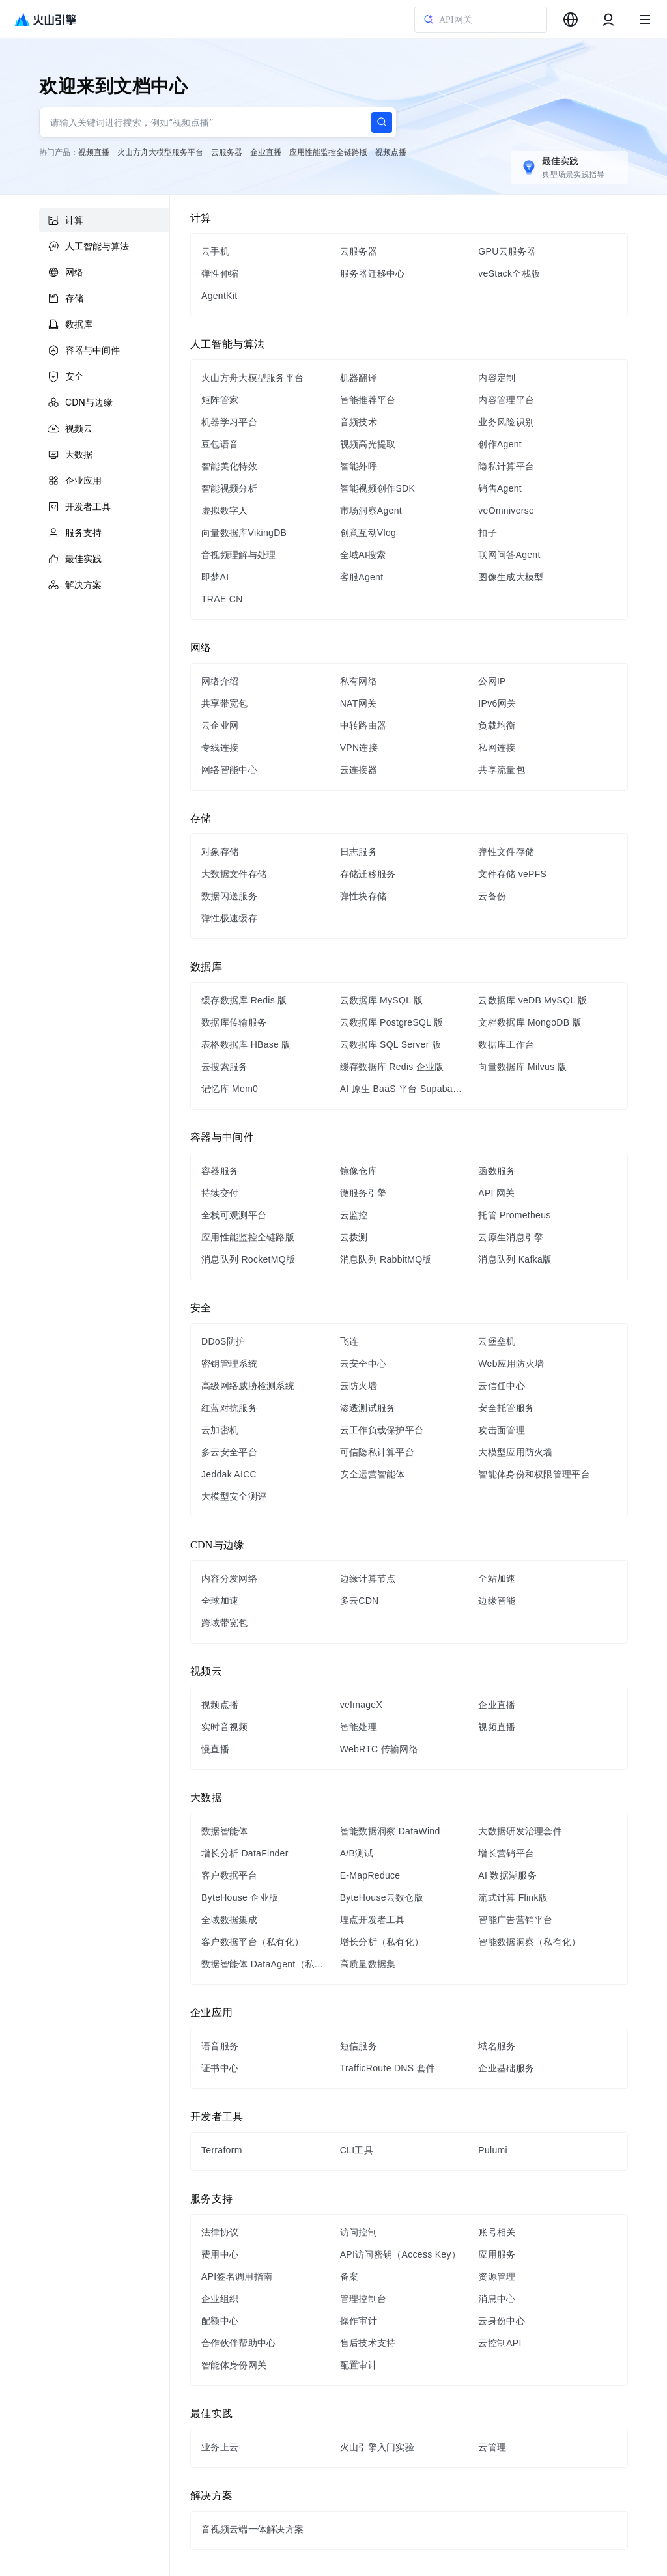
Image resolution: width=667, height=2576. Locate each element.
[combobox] (570, 19)
